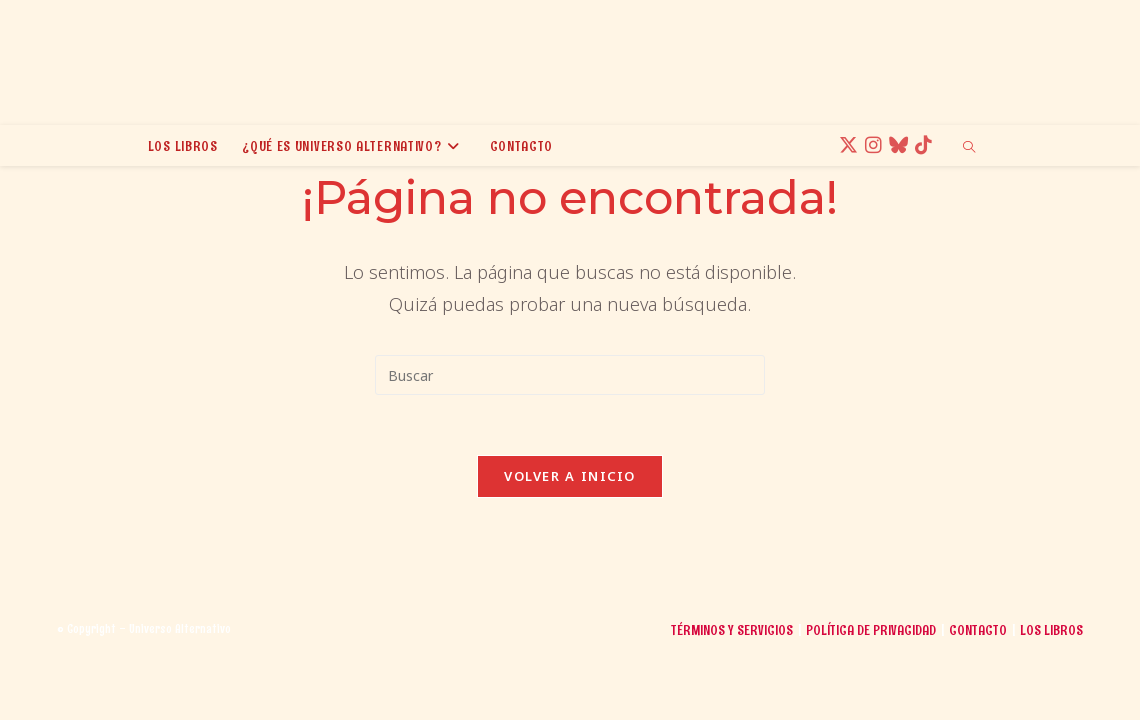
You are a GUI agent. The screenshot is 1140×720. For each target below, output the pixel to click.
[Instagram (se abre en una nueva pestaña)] (876, 145)
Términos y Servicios (732, 696)
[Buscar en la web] (969, 148)
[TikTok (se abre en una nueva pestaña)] (926, 145)
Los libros (1051, 696)
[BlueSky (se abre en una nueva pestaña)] (901, 145)
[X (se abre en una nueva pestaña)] (851, 145)
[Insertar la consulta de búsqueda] (570, 375)
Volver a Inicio (570, 476)
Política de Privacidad (871, 696)
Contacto (978, 696)
